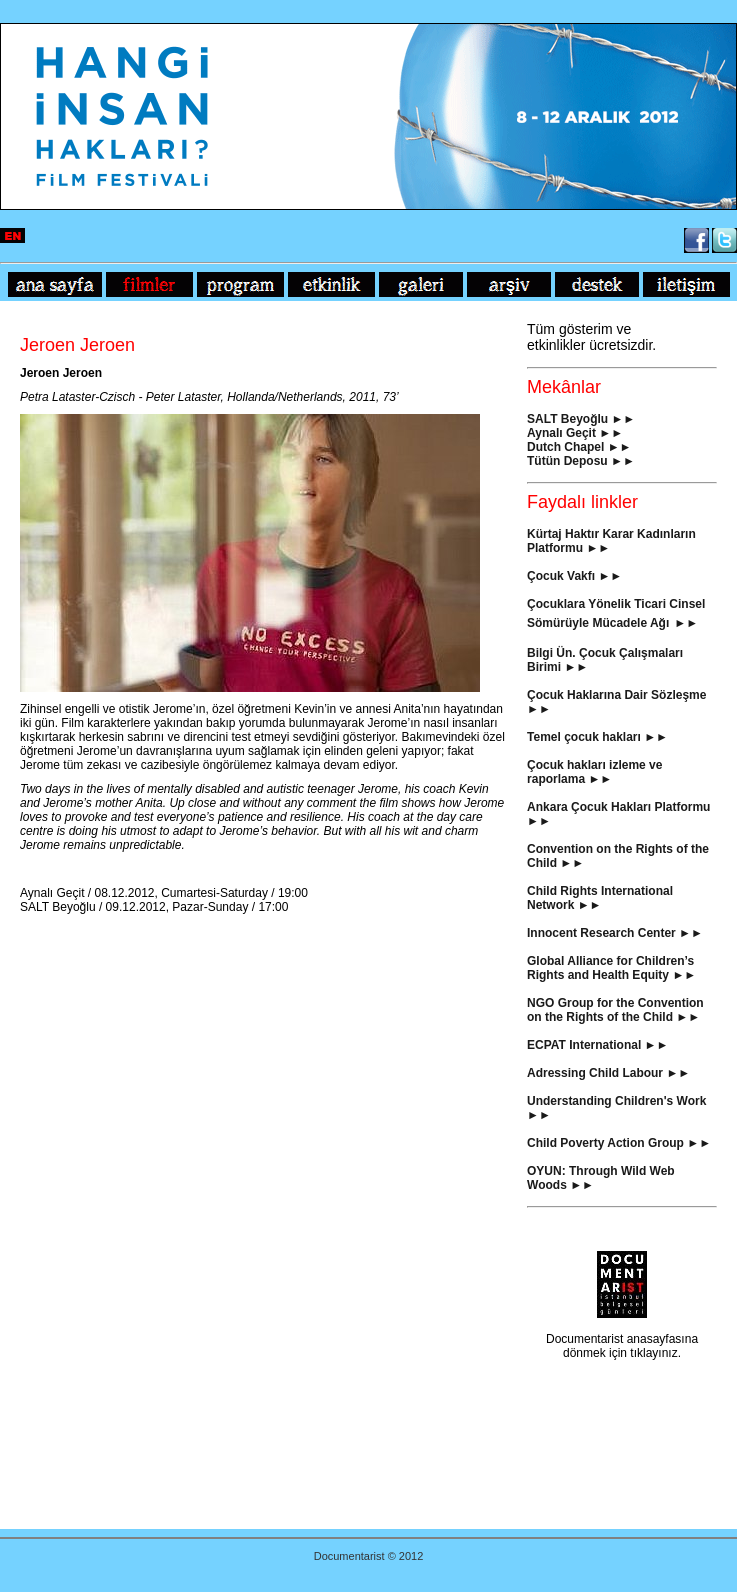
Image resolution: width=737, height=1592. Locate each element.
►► (611, 433)
